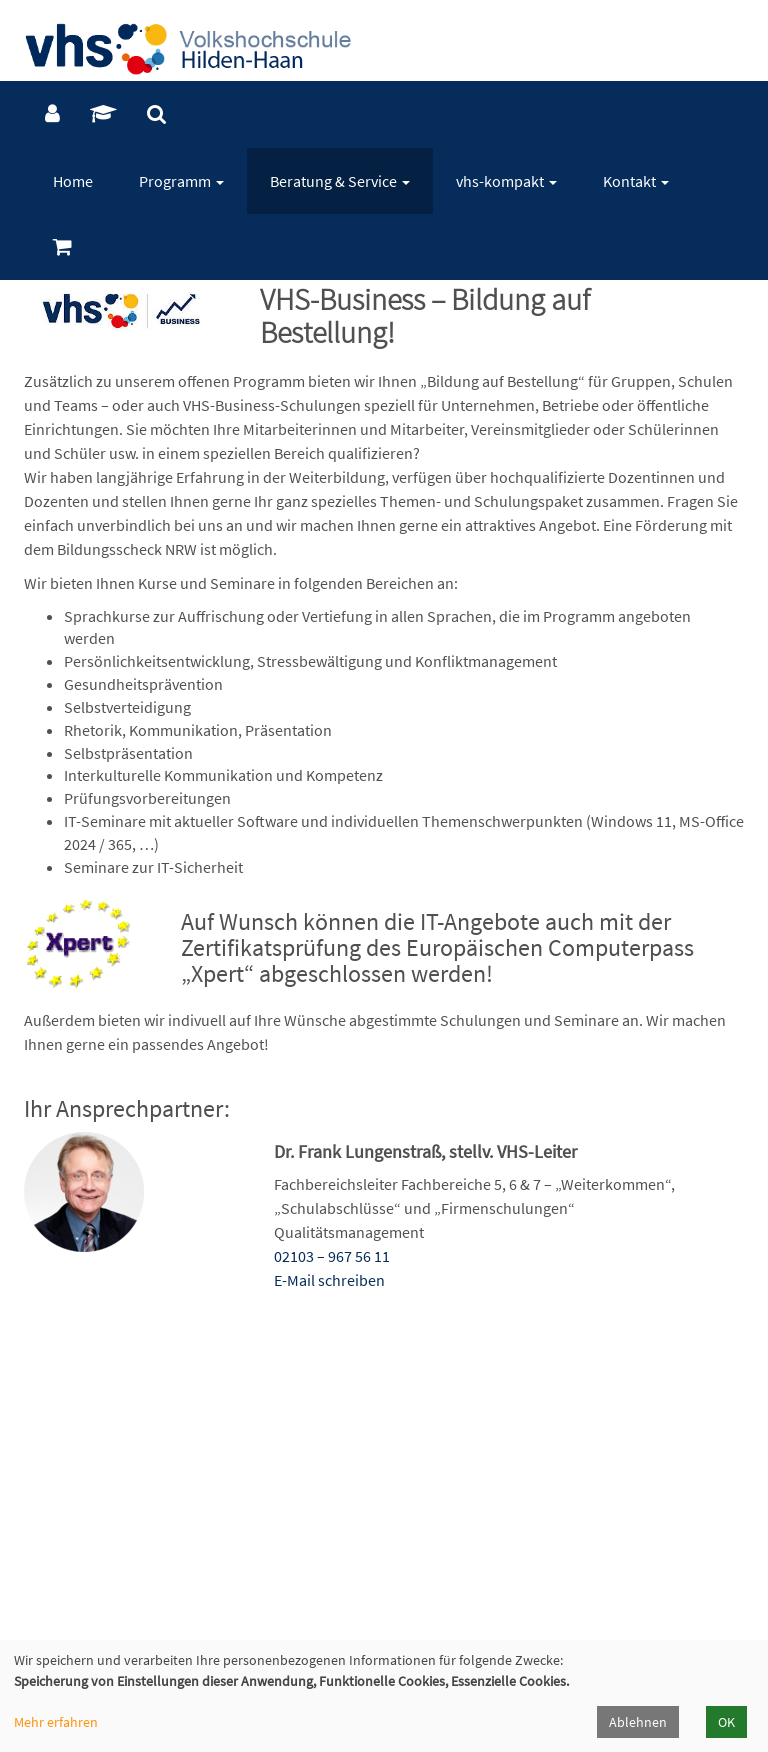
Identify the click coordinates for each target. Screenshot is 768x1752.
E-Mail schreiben (329, 1280)
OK (726, 1722)
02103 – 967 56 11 (332, 1256)
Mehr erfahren (56, 1722)
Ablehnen (638, 1722)
